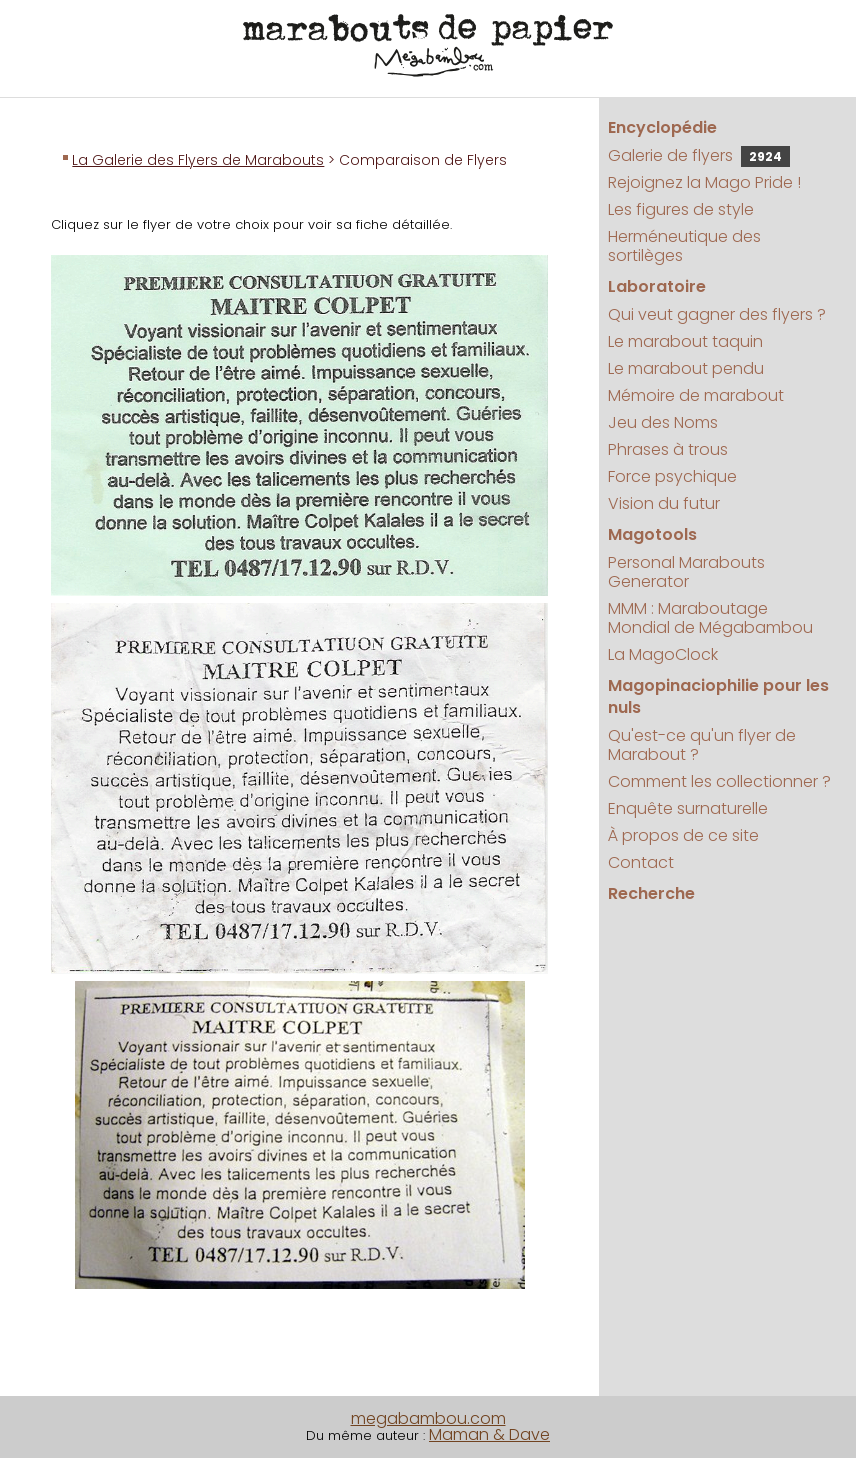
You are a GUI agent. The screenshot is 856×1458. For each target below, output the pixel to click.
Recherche (651, 893)
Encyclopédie (662, 127)
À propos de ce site (683, 835)
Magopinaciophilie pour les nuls (718, 696)
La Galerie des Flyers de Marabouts (198, 160)
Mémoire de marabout (696, 395)
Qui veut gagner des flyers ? (717, 314)
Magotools (652, 534)
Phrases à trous (668, 449)
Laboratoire (657, 286)
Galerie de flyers (699, 155)
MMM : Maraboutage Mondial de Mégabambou (710, 618)
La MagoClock (663, 654)
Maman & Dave (489, 1434)
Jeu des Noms (663, 422)
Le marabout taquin (685, 341)
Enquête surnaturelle (688, 808)
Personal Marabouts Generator (686, 572)
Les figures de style (681, 209)
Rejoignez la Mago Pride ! (704, 182)
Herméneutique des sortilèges (684, 246)
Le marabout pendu (686, 368)
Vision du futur (664, 503)
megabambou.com (428, 1418)
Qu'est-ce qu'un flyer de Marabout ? (702, 745)
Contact (641, 862)
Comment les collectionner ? (719, 781)
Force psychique (672, 476)
